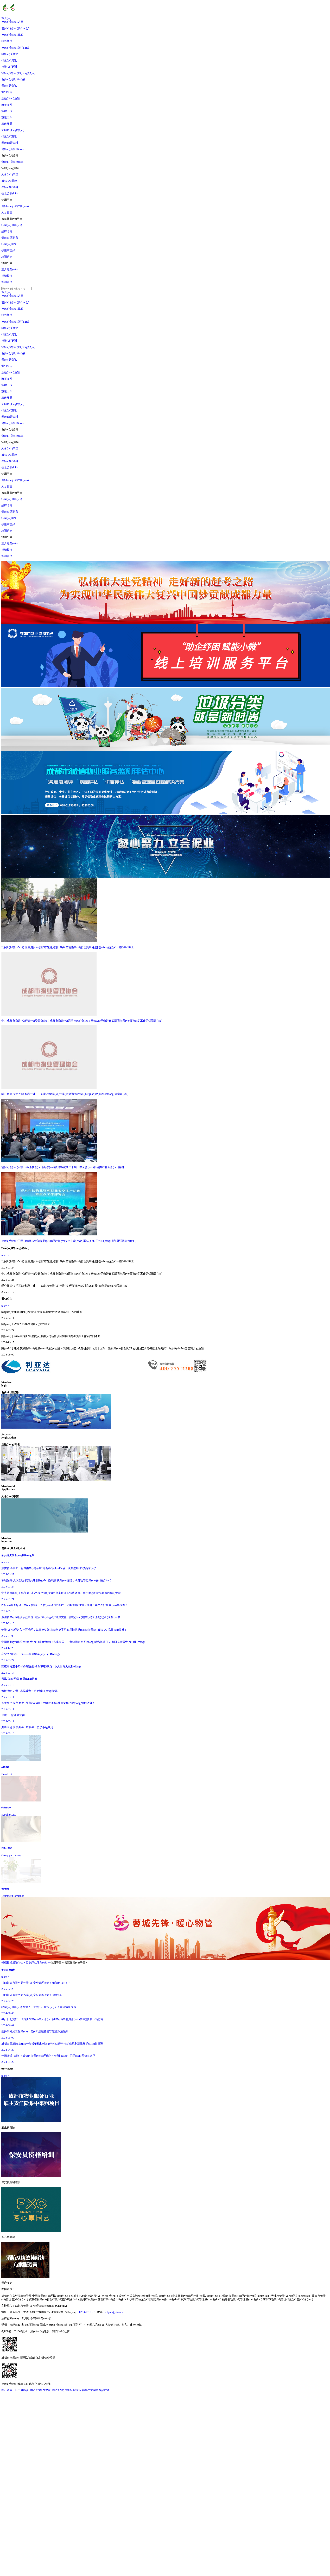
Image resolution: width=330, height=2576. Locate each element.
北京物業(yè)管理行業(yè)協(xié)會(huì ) (196, 2295)
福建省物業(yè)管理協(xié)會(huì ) (242, 2299)
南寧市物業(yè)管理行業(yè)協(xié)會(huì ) (288, 2299)
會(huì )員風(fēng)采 (13, 79)
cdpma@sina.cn (114, 2312)
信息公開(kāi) (9, 193)
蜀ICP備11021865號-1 (14, 2331)
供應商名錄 (8, 250)
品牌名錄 (6, 231)
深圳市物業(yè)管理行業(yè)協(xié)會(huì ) (155, 2299)
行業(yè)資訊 (9, 60)
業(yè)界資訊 (9, 85)
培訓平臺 (6, 263)
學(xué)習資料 (9, 142)
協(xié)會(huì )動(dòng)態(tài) (18, 73)
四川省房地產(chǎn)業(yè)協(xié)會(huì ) (94, 2295)
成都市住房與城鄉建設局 (16, 2295)
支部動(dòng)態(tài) (12, 130)
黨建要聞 (6, 123)
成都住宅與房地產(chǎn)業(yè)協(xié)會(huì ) (145, 2295)
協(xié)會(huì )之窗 (12, 21)
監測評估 (6, 282)
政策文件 (6, 104)
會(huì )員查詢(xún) (12, 161)
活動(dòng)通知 (10, 98)
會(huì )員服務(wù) (12, 149)
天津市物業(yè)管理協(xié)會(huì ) (291, 2295)
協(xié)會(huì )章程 (12, 34)
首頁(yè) (6, 18)
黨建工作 (6, 111)
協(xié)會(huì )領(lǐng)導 (15, 47)
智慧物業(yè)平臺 (11, 218)
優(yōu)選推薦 (9, 237)
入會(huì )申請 (9, 174)
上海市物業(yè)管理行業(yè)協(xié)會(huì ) (245, 2295)
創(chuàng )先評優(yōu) (15, 206)
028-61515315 (87, 2312)
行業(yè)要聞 (9, 66)
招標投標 (6, 275)
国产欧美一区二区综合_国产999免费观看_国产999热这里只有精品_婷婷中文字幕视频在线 (55, 2390)
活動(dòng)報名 (10, 168)
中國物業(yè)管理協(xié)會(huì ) (51, 2295)
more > (5, 1255)
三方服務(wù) (9, 269)
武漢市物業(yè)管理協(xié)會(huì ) (201, 2299)
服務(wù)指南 (9, 180)
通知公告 (6, 92)
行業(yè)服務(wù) (11, 225)
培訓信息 (6, 256)
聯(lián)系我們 (9, 54)
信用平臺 (6, 199)
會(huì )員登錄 (9, 155)
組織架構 (6, 41)
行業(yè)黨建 (9, 136)
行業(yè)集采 (9, 244)
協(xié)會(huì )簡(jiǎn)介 (15, 28)
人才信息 (6, 212)
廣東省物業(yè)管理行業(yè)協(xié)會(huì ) (54, 2299)
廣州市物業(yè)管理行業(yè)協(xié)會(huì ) (104, 2299)
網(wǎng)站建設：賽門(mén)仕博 (50, 2331)
